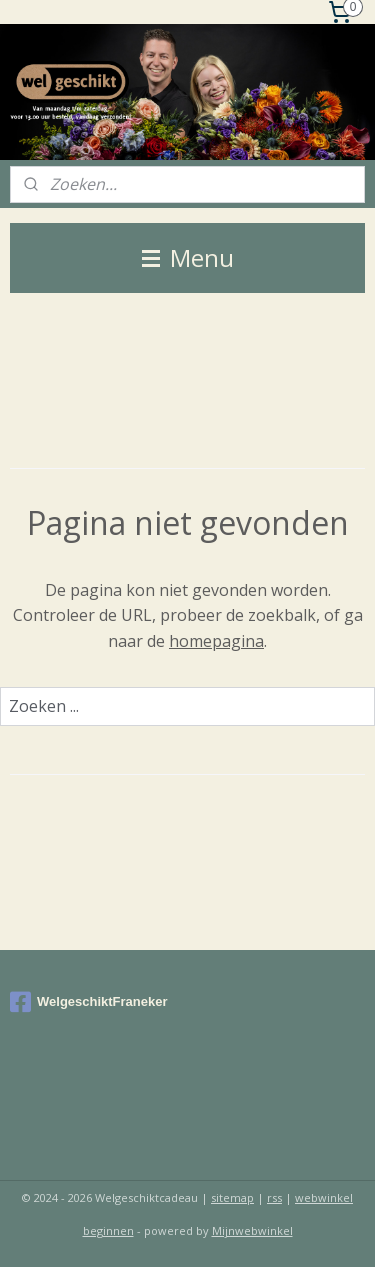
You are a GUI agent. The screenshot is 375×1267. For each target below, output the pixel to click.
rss (274, 1197)
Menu (188, 257)
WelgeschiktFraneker (89, 1002)
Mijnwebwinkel (252, 1230)
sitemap (232, 1197)
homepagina (216, 641)
